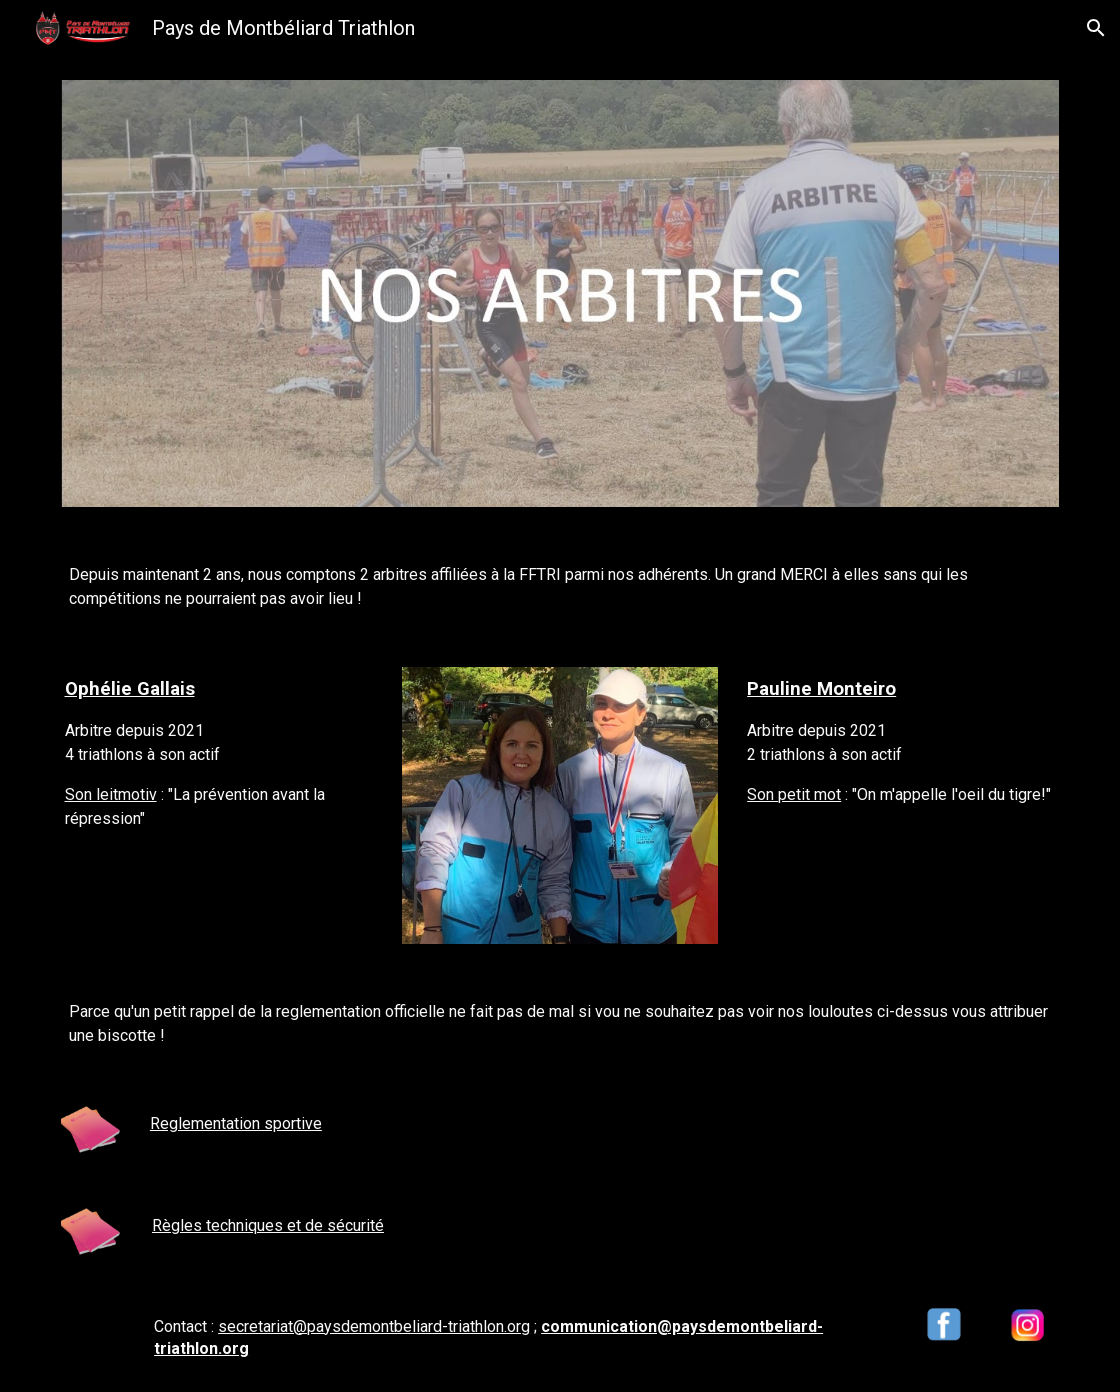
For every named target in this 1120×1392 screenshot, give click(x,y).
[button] (1096, 28)
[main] (560, 587)
